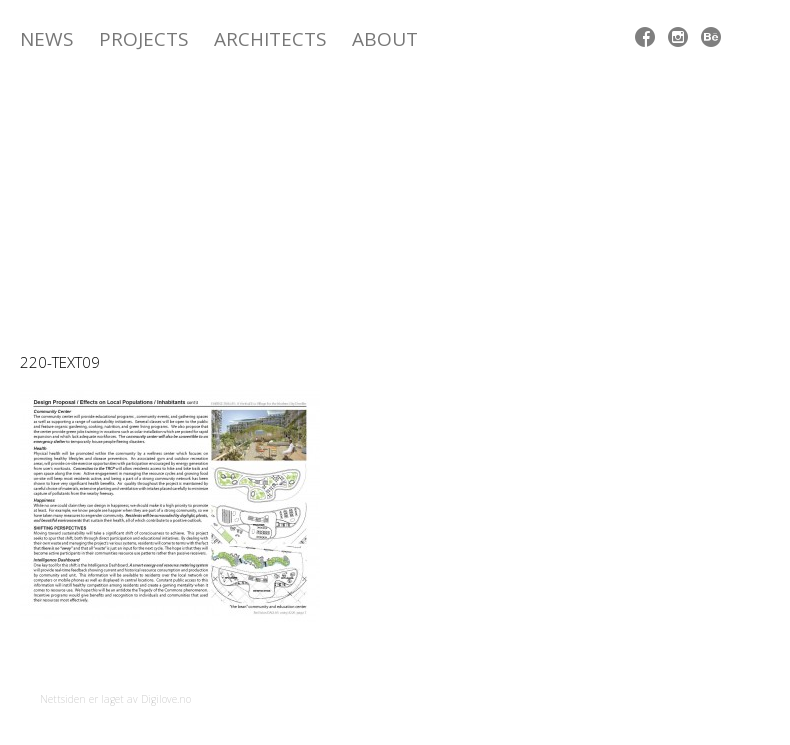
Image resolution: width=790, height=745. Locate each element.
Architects (270, 39)
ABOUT (385, 39)
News (47, 39)
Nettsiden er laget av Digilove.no (115, 699)
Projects (144, 39)
